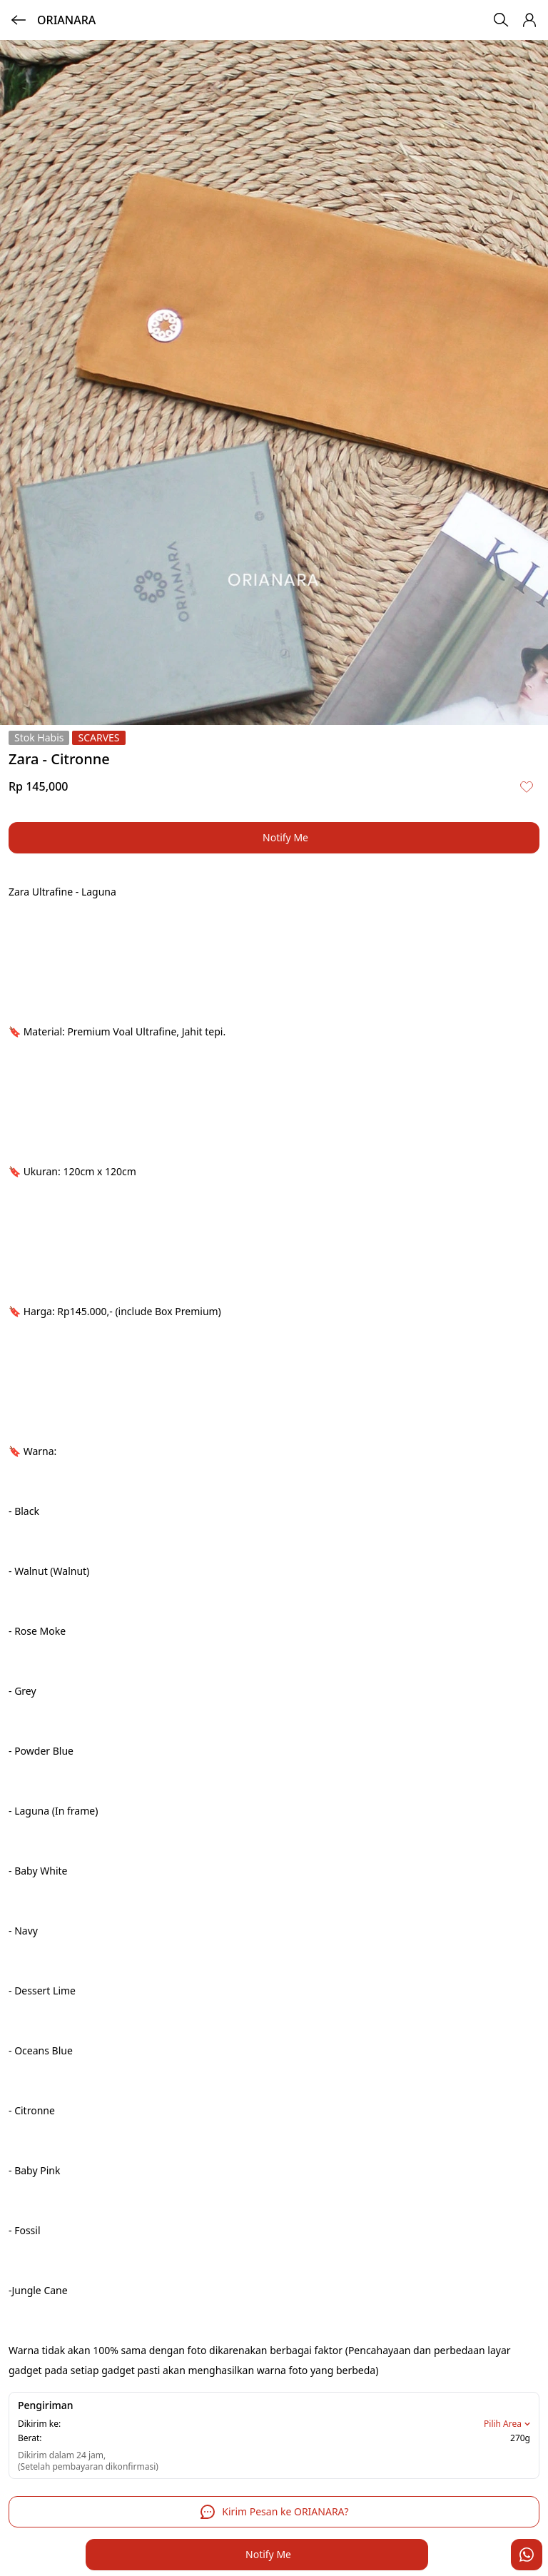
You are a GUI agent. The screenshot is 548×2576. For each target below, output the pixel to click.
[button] (529, 20)
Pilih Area (508, 2424)
